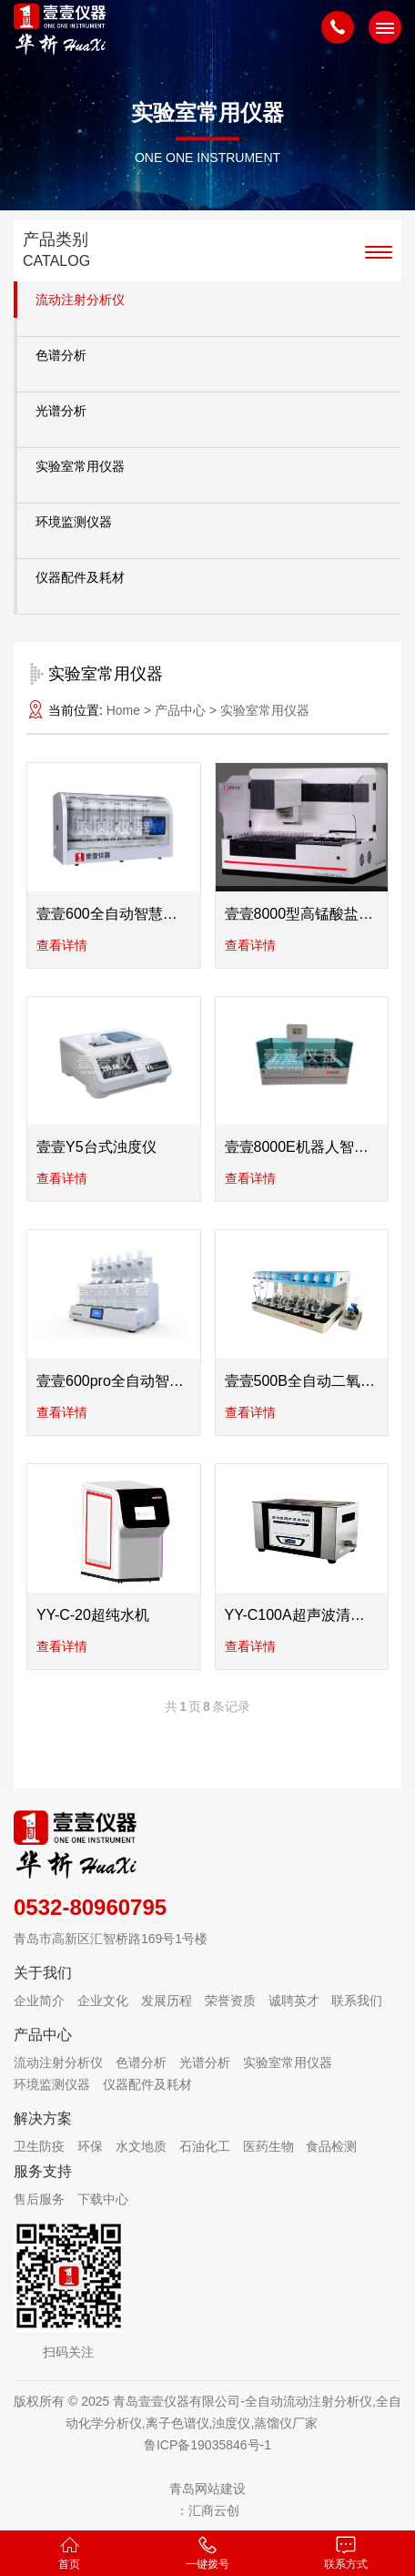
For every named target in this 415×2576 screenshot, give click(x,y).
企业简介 (39, 2000)
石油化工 (204, 2146)
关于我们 (43, 1972)
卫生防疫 (39, 2146)
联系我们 (356, 2000)
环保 (90, 2146)
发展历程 (166, 2000)
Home (123, 710)
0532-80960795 (90, 1907)
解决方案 (43, 2118)
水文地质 (141, 2146)
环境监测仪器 (73, 521)
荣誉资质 (230, 2000)
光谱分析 (60, 410)
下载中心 (102, 2199)
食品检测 (331, 2146)
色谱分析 (60, 355)
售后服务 (39, 2199)
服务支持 (43, 2171)
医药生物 (268, 2146)
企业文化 (102, 2000)
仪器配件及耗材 (80, 577)
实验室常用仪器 (80, 466)
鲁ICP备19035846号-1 (207, 2445)
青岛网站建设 (207, 2488)
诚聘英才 (293, 2000)
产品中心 (43, 2034)
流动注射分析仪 (80, 299)
